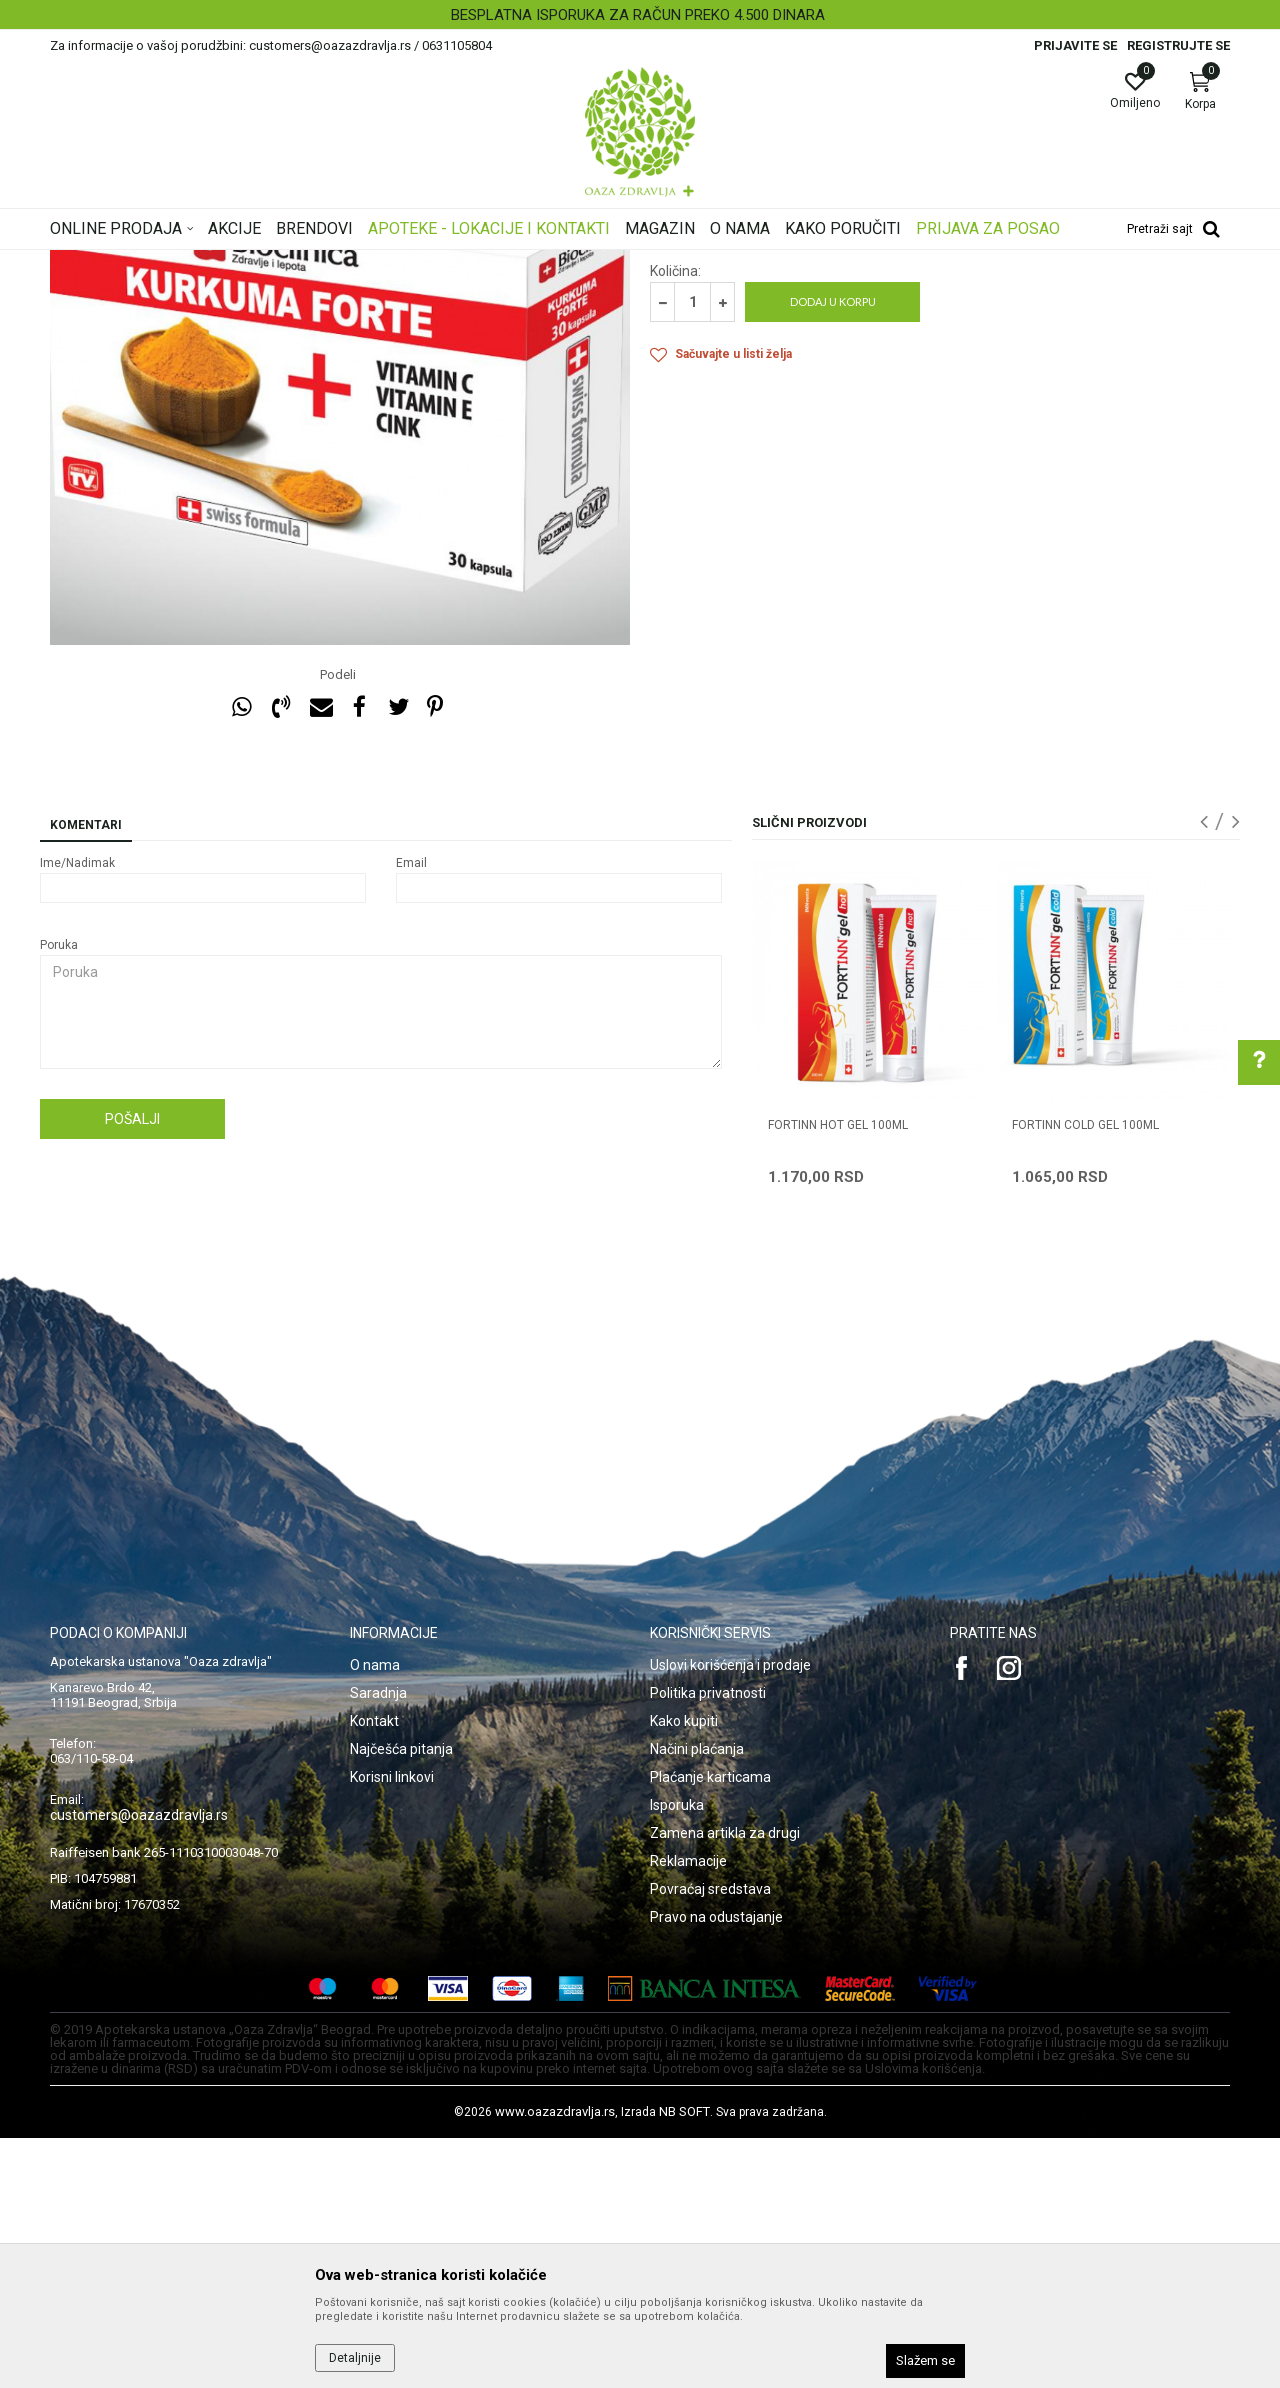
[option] (640, 15)
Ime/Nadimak (77, 1113)
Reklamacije (688, 2111)
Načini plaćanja (697, 1999)
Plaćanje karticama (710, 2027)
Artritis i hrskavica (476, 263)
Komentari (86, 1075)
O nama (375, 1915)
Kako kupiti (684, 1971)
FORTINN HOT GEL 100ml (838, 1375)
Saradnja (378, 1943)
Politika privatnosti (708, 1943)
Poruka (59, 1195)
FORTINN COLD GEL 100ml (1085, 1375)
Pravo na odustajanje (716, 2167)
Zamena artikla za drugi (725, 2083)
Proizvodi (252, 263)
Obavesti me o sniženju (1165, 465)
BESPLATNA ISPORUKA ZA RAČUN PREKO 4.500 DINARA (638, 15)
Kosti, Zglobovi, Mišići (352, 263)
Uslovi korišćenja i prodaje (730, 1915)
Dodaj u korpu (833, 551)
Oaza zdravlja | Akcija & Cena (131, 263)
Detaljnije (355, 2358)
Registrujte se (1178, 45)
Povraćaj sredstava (710, 2139)
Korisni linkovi (392, 2027)
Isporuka (677, 2055)
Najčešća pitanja (401, 1999)
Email (411, 1113)
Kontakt (374, 1971)
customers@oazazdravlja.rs (139, 2065)
